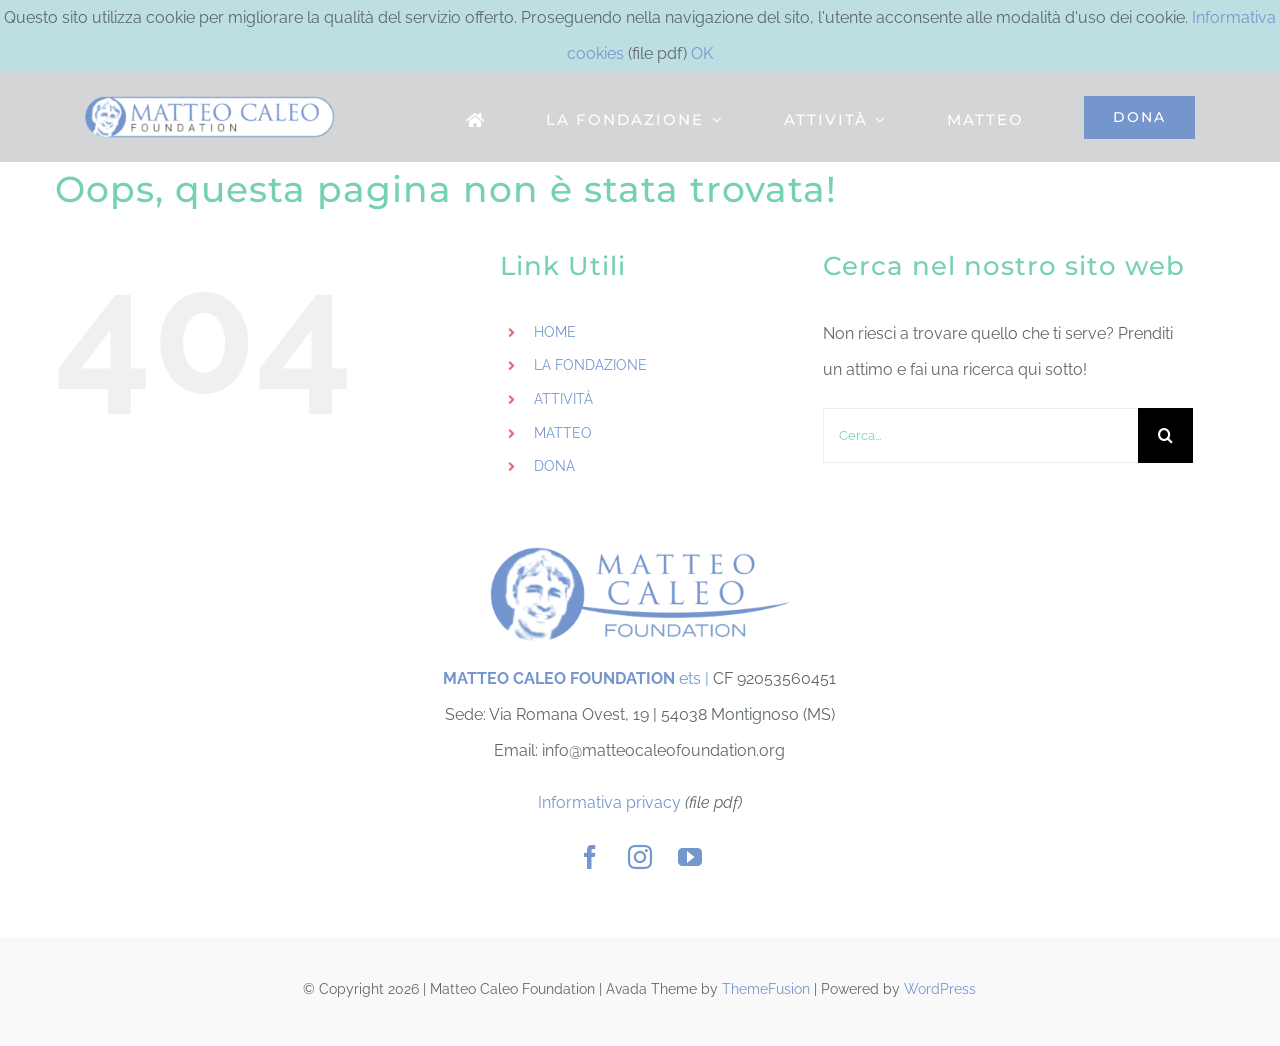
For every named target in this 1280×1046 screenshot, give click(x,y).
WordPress (940, 989)
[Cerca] (1165, 435)
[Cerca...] (980, 435)
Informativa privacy (609, 802)
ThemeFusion (766, 989)
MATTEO (563, 433)
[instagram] (640, 857)
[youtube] (690, 857)
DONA (554, 466)
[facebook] (590, 857)
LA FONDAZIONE (590, 365)
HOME (555, 332)
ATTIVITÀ (563, 399)
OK (702, 53)
